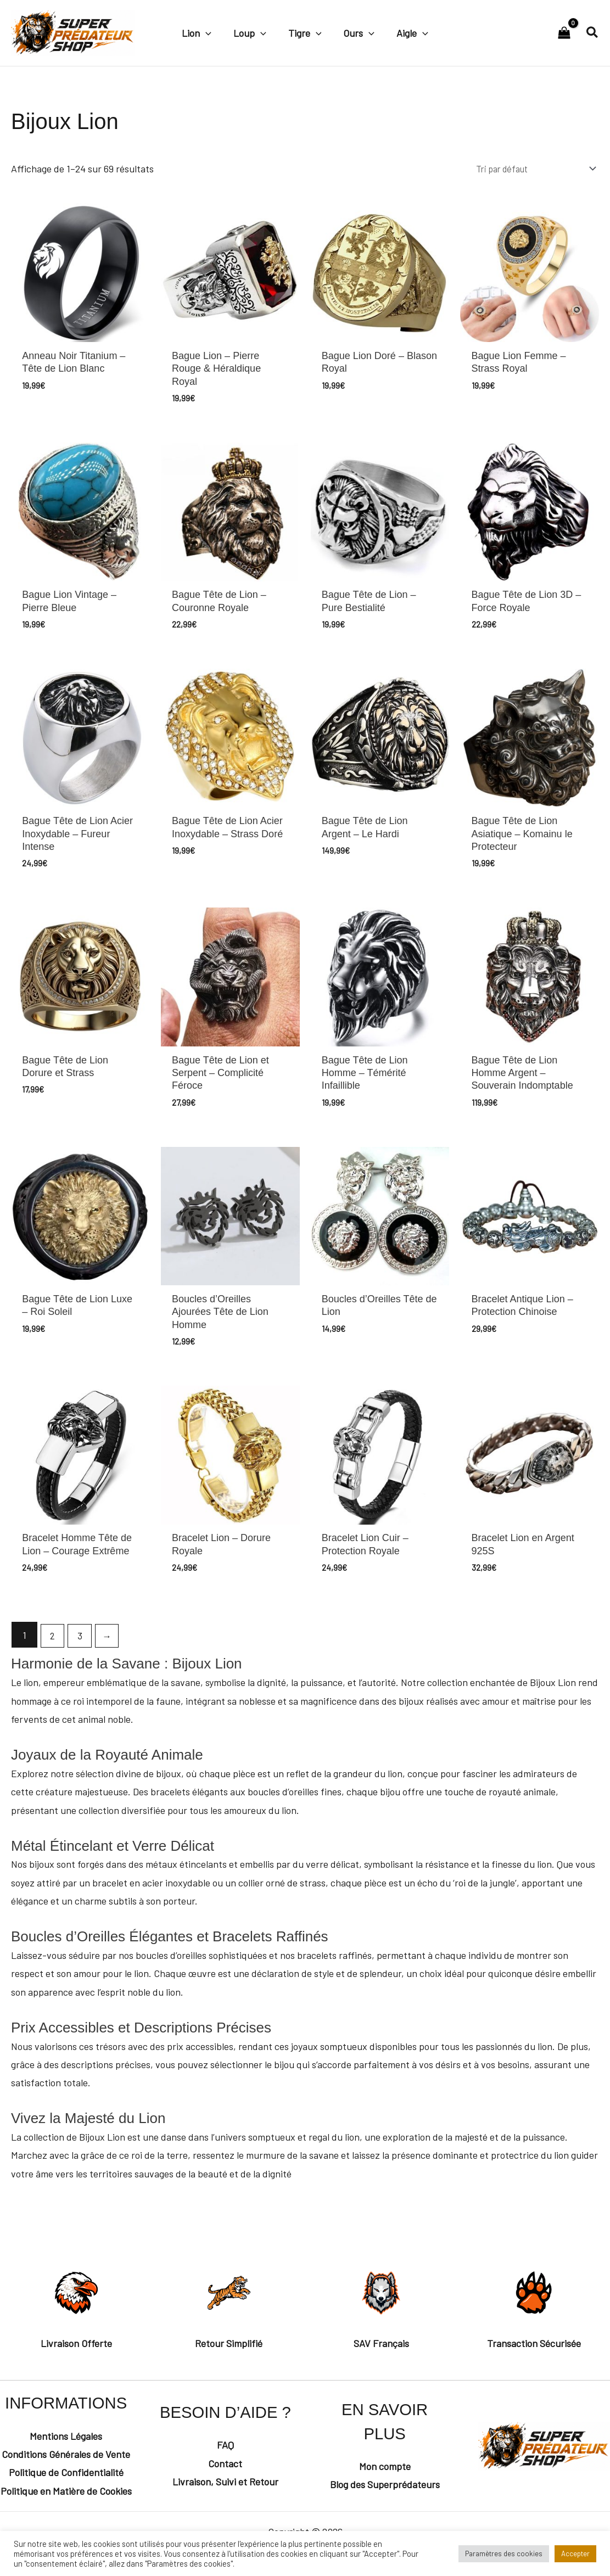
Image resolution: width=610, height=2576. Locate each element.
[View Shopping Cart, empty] (564, 32)
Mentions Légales (66, 2460)
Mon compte (385, 2490)
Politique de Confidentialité (66, 2496)
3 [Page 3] (82, 1659)
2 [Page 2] (53, 1659)
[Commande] (525, 170)
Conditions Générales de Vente (66, 2478)
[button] (210, 32)
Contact (225, 2487)
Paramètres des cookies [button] (503, 2553)
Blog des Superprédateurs (385, 2508)
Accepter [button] (575, 2553)
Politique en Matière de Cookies (66, 2514)
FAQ (225, 2469)
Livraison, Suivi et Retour (225, 2506)
